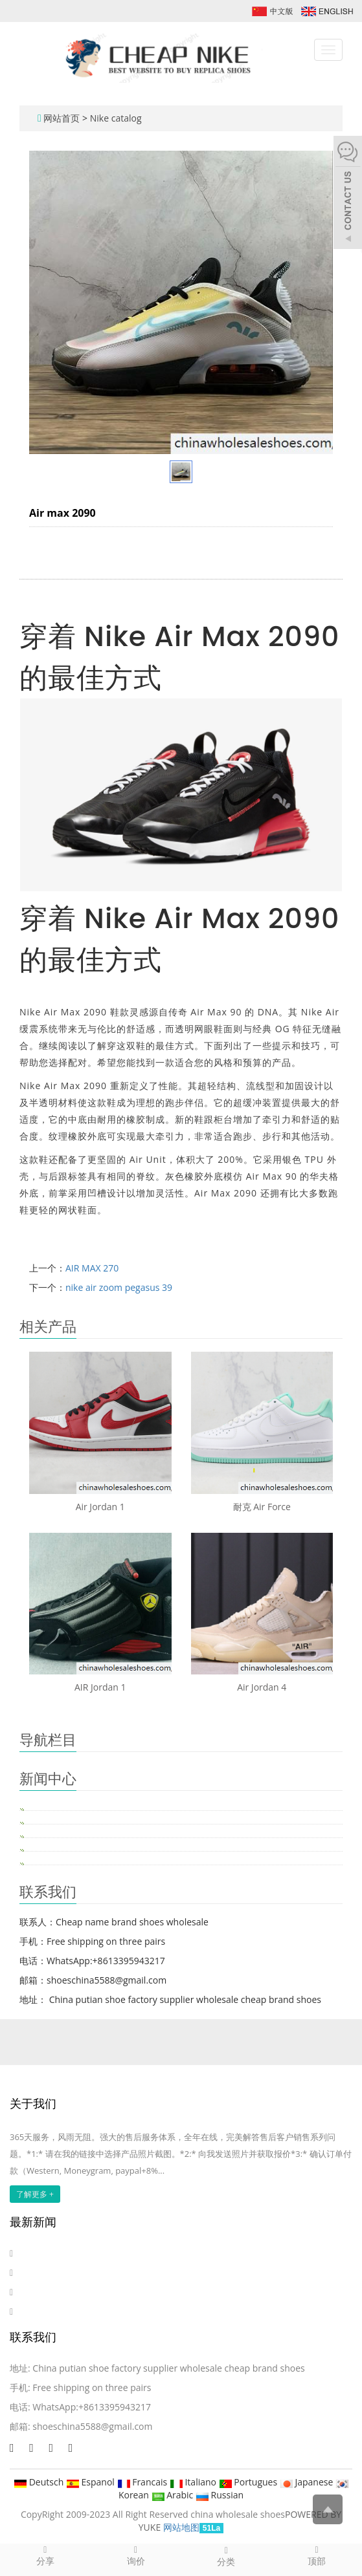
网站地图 (181, 2527)
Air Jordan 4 (261, 1687)
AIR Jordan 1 (100, 1687)
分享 (45, 2555)
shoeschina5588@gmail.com (92, 2426)
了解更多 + (35, 2194)
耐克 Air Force (262, 1506)
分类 (226, 2556)
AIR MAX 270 (92, 1268)
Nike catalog (116, 118)
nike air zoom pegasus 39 (118, 1287)
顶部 (316, 2555)
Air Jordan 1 (100, 1506)
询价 (136, 2555)
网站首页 (61, 118)
